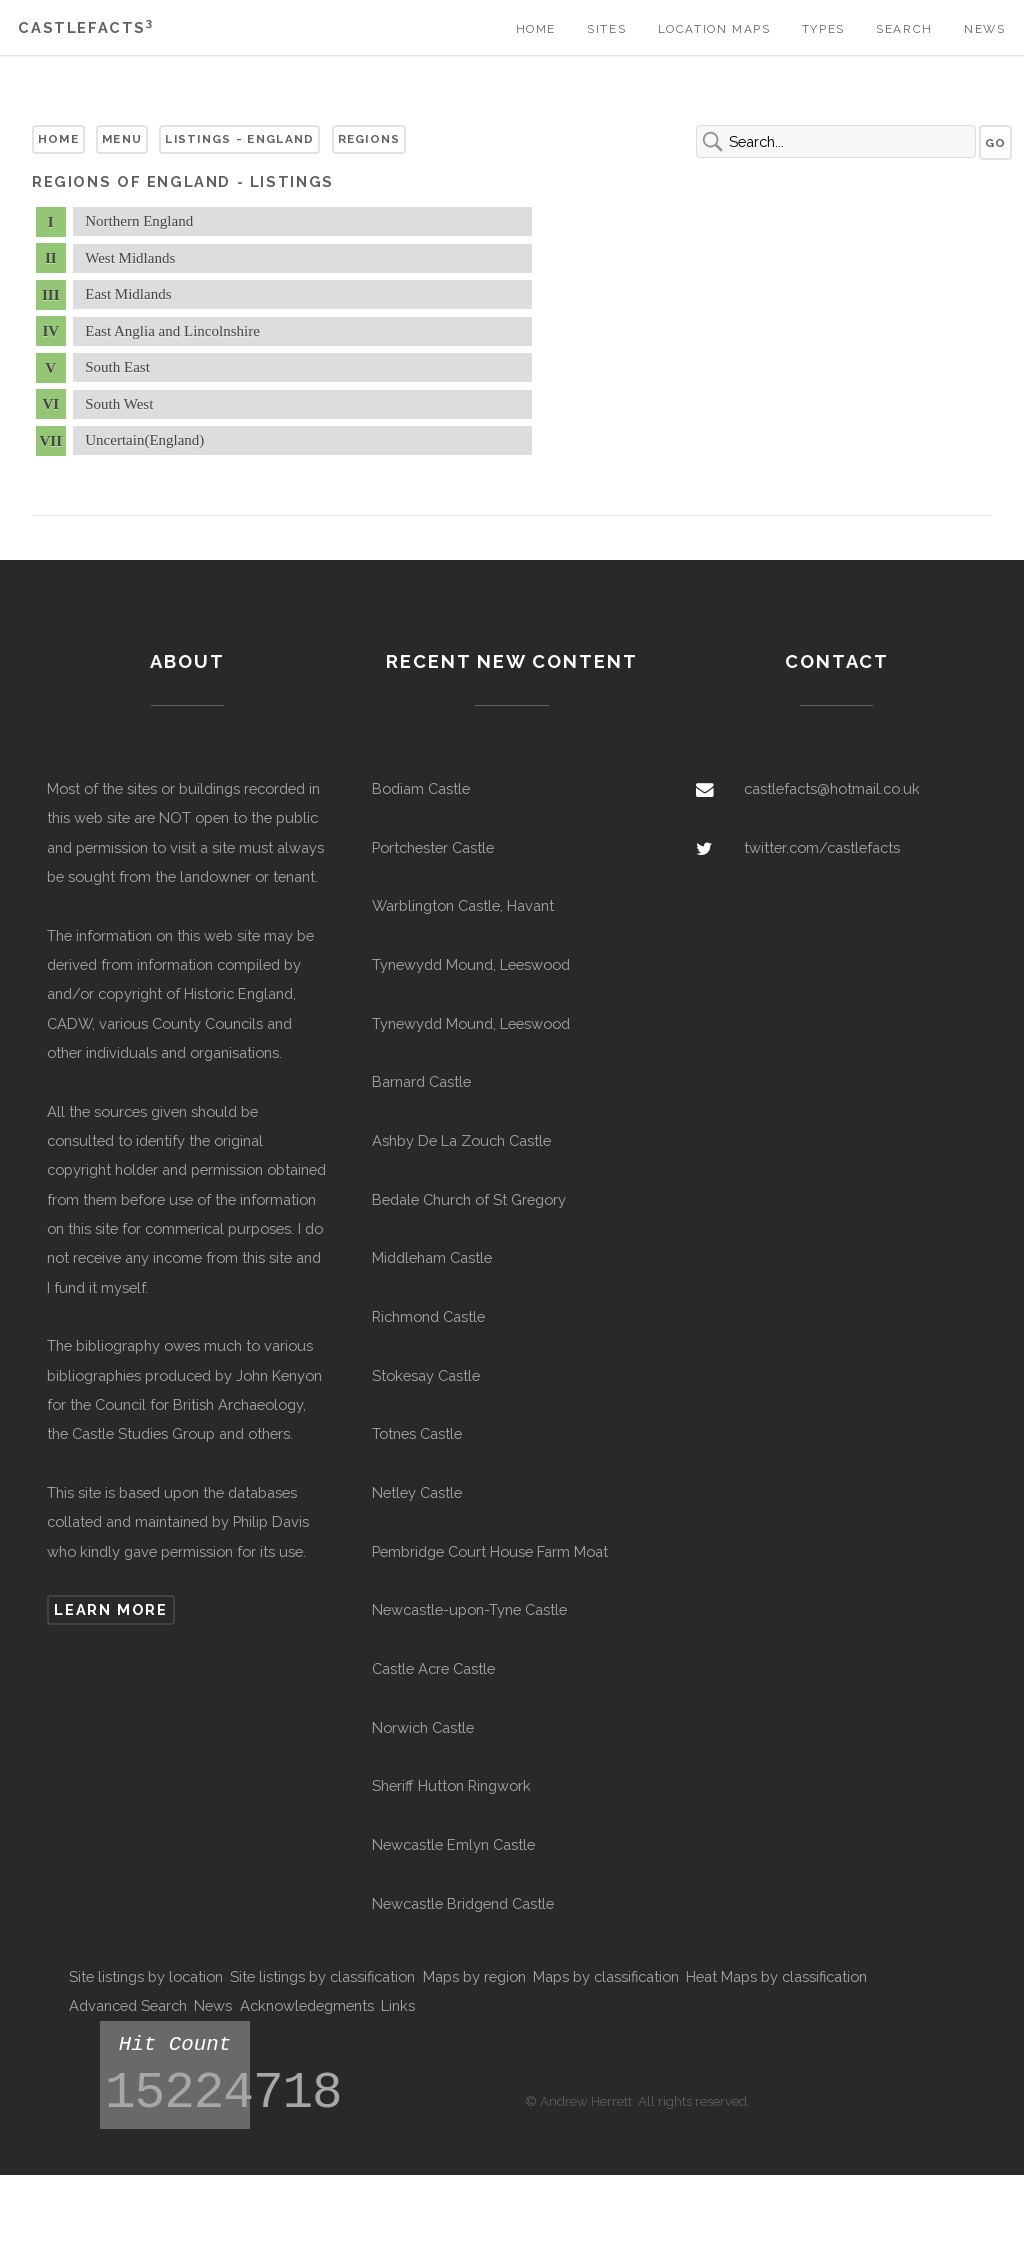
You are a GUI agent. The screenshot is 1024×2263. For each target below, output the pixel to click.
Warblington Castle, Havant (463, 905)
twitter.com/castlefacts (822, 847)
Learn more (110, 1609)
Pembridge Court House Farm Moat (490, 1551)
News (984, 29)
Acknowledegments (307, 2005)
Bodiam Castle (421, 788)
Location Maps (714, 29)
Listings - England (239, 139)
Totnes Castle (417, 1433)
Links (398, 2005)
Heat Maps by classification (776, 1976)
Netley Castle (417, 1492)
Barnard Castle (421, 1081)
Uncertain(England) (144, 440)
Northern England (139, 221)
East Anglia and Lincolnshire (172, 331)
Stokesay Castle (426, 1375)
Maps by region (474, 1976)
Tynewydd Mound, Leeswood (471, 964)
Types (823, 29)
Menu (122, 139)
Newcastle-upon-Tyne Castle (469, 1609)
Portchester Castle (433, 847)
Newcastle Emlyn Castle (453, 1844)
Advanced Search (128, 2005)
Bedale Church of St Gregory (469, 1199)
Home (536, 29)
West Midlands (130, 258)
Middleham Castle (432, 1257)
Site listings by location (146, 1976)
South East (117, 367)
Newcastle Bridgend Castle (463, 1903)
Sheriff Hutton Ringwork (451, 1785)
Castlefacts (85, 27)
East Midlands (128, 294)
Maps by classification (606, 1976)
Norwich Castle (423, 1727)
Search (904, 29)
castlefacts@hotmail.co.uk (832, 788)
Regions (369, 139)
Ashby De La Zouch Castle (461, 1140)
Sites (606, 29)
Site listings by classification (322, 1976)
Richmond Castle (428, 1316)
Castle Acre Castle (433, 1668)
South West (119, 404)
